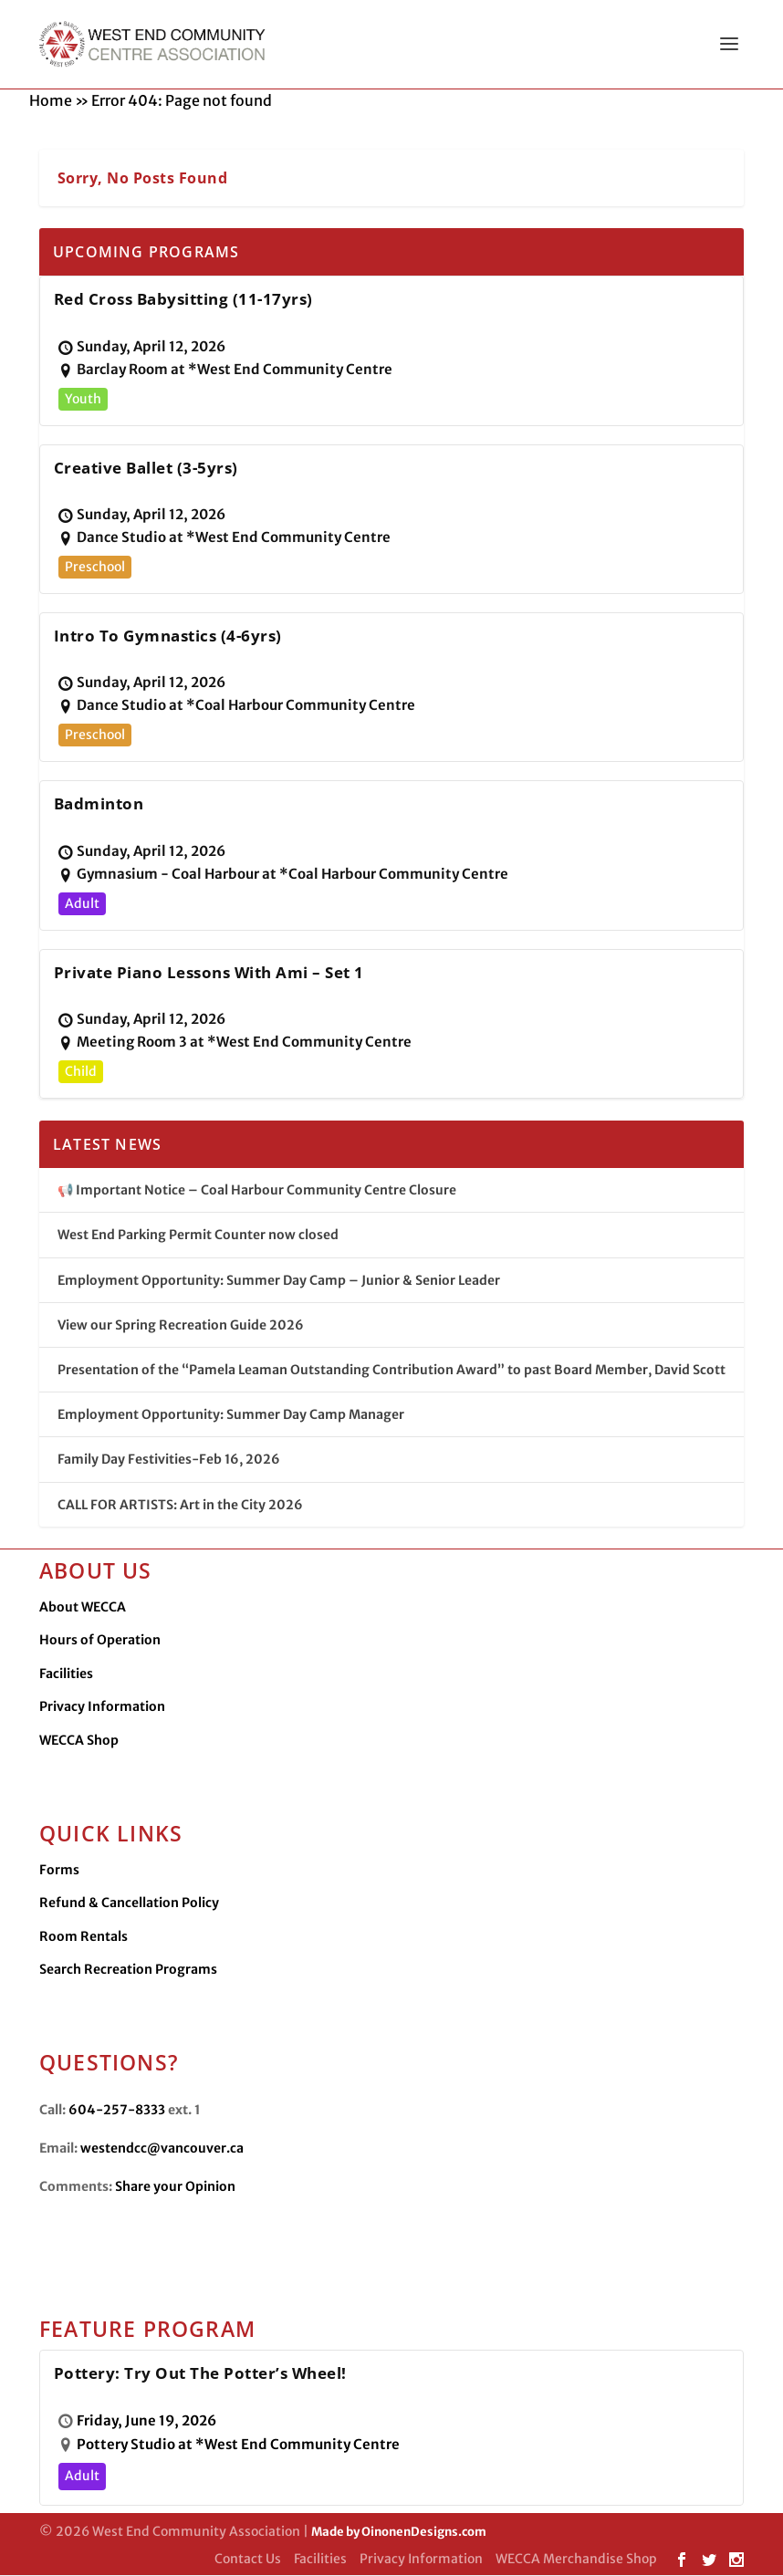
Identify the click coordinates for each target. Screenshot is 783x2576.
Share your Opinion (175, 2187)
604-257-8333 (116, 2110)
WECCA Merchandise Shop (576, 2559)
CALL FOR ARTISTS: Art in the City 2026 (180, 1505)
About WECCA (82, 1608)
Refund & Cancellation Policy (129, 1903)
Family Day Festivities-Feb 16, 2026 (168, 1460)
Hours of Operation (100, 1640)
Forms (59, 1870)
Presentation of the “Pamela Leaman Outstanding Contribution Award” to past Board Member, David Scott (391, 1370)
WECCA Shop (79, 1741)
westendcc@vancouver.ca (162, 2149)
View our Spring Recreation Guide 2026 (180, 1326)
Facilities (66, 1674)
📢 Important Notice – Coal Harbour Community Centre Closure (256, 1191)
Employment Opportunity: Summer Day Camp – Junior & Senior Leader (278, 1281)
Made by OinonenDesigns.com (398, 2532)
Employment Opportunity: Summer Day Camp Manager (230, 1415)
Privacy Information (102, 1707)
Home (50, 101)
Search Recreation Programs (128, 1970)
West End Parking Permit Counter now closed (198, 1235)
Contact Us (247, 2559)
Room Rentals (83, 1937)
